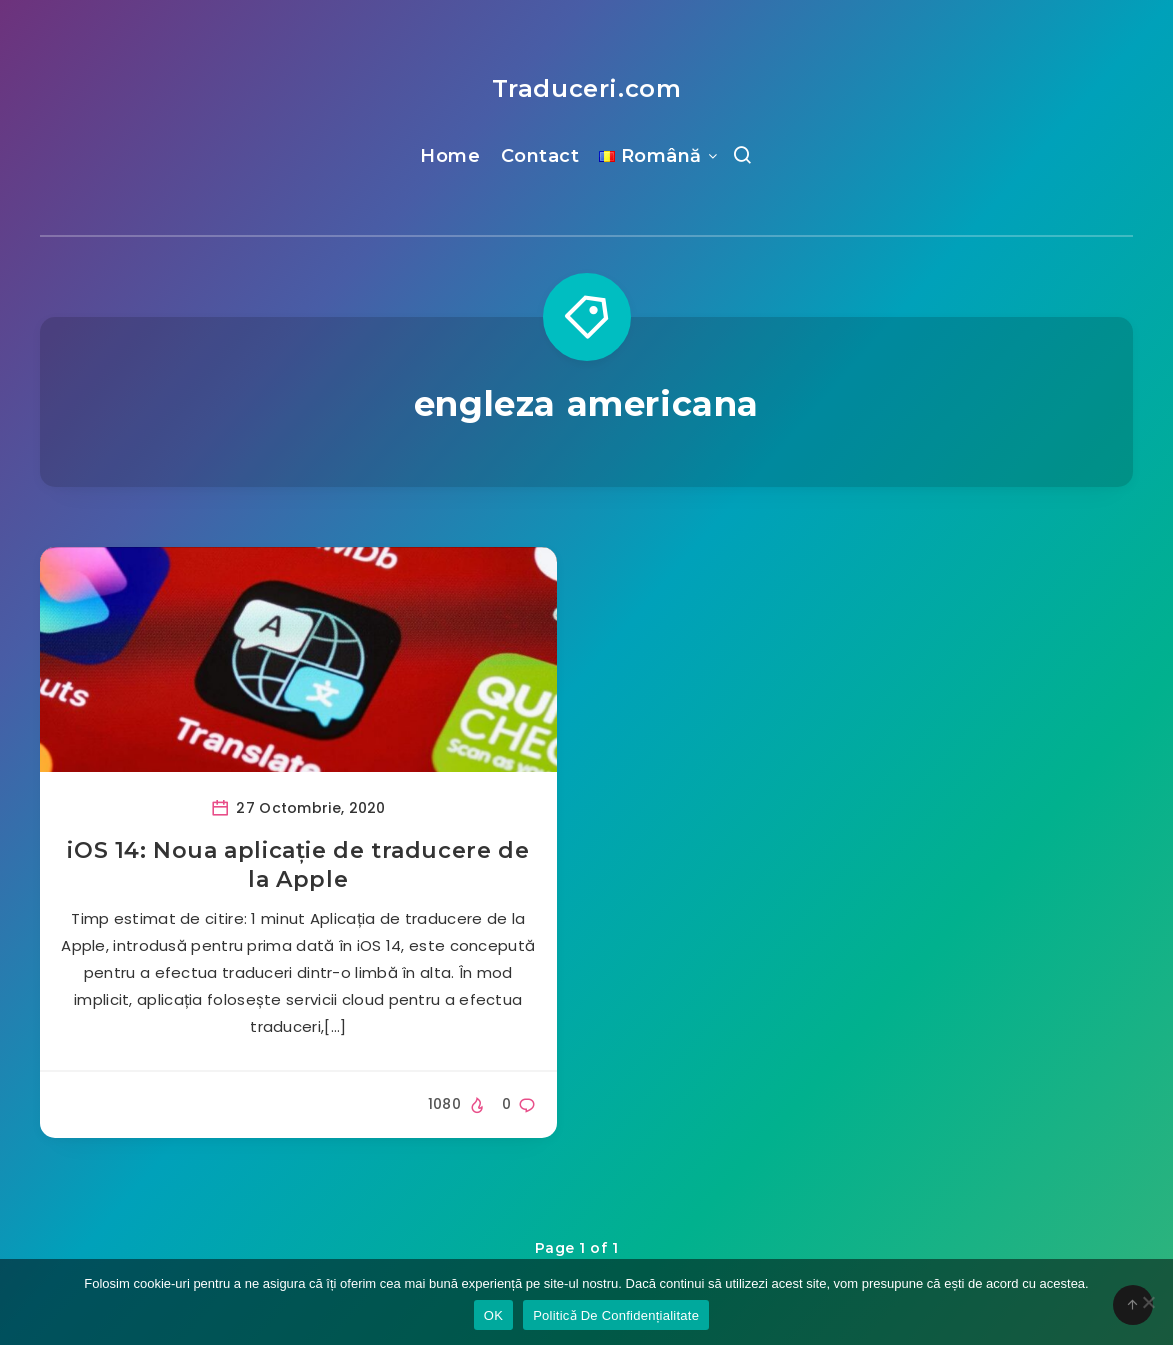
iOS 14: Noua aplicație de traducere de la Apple (298, 865)
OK (493, 1315)
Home (450, 156)
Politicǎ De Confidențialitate (616, 1315)
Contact (540, 156)
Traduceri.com (587, 88)
